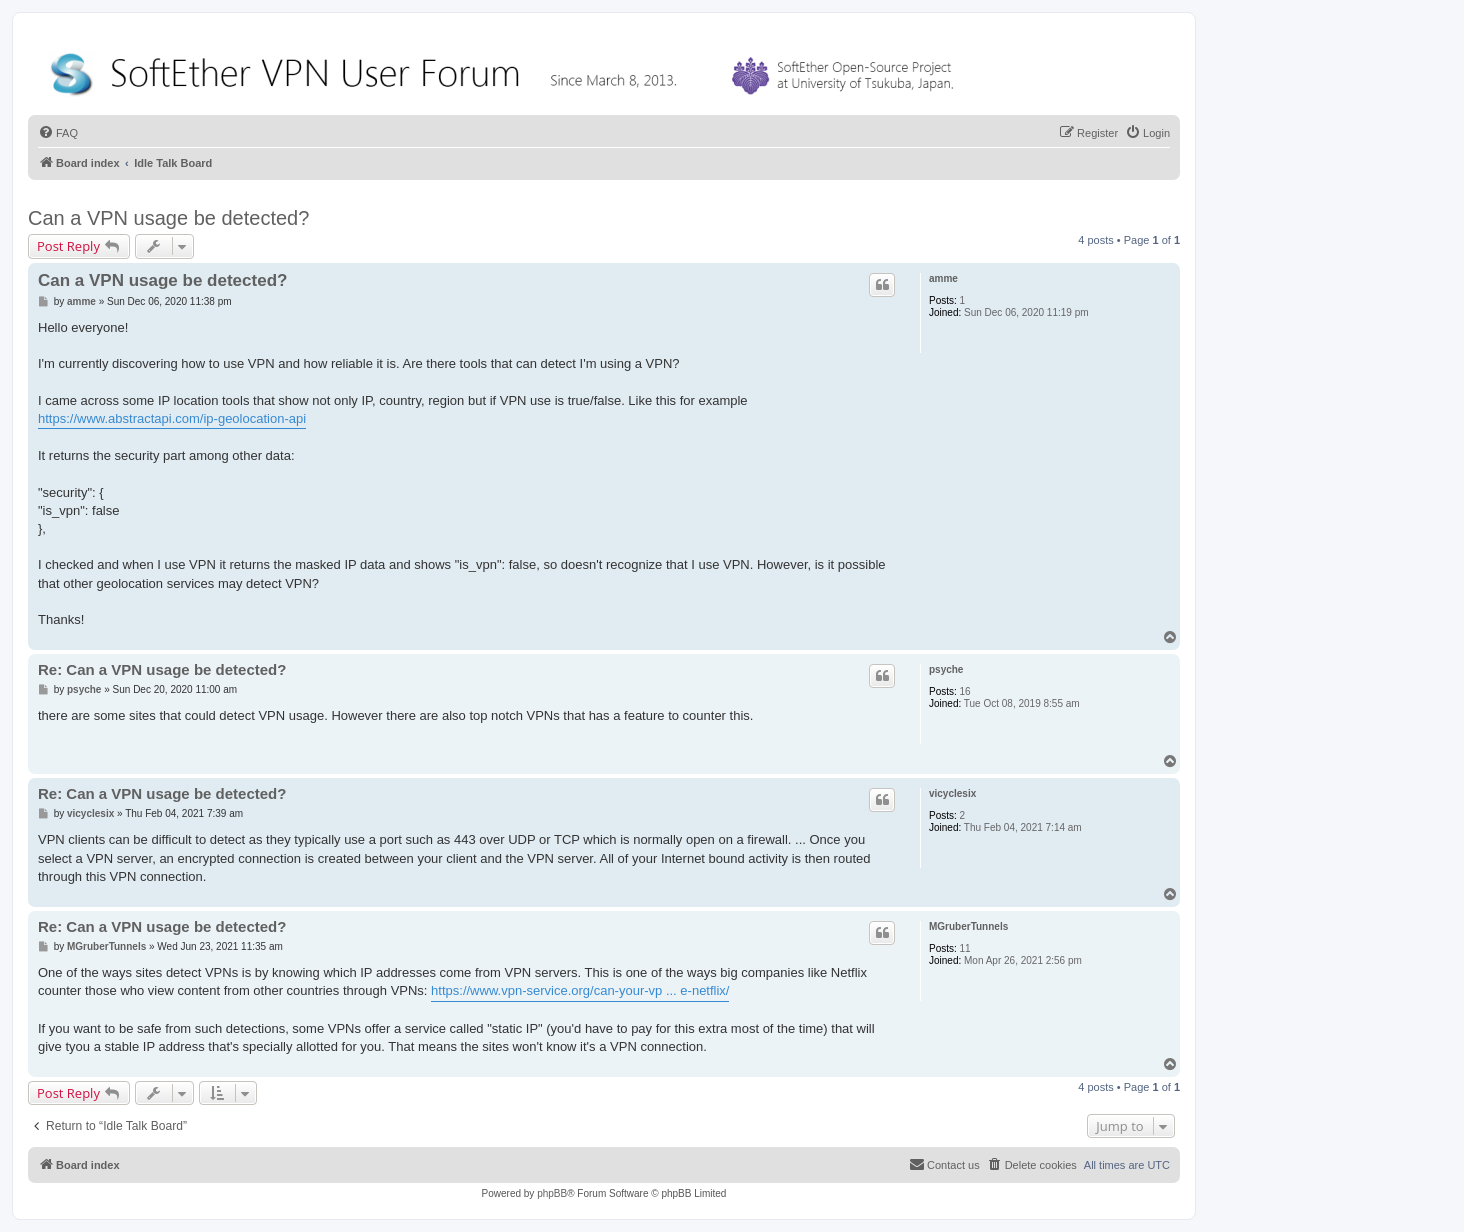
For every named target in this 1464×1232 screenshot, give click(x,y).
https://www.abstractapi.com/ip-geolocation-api (172, 418)
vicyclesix (952, 793)
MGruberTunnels (968, 926)
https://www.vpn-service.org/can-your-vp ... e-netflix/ (580, 990)
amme (943, 278)
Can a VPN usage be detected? (168, 218)
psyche (946, 669)
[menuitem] (58, 133)
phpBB (552, 1193)
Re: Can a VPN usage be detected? (162, 669)
